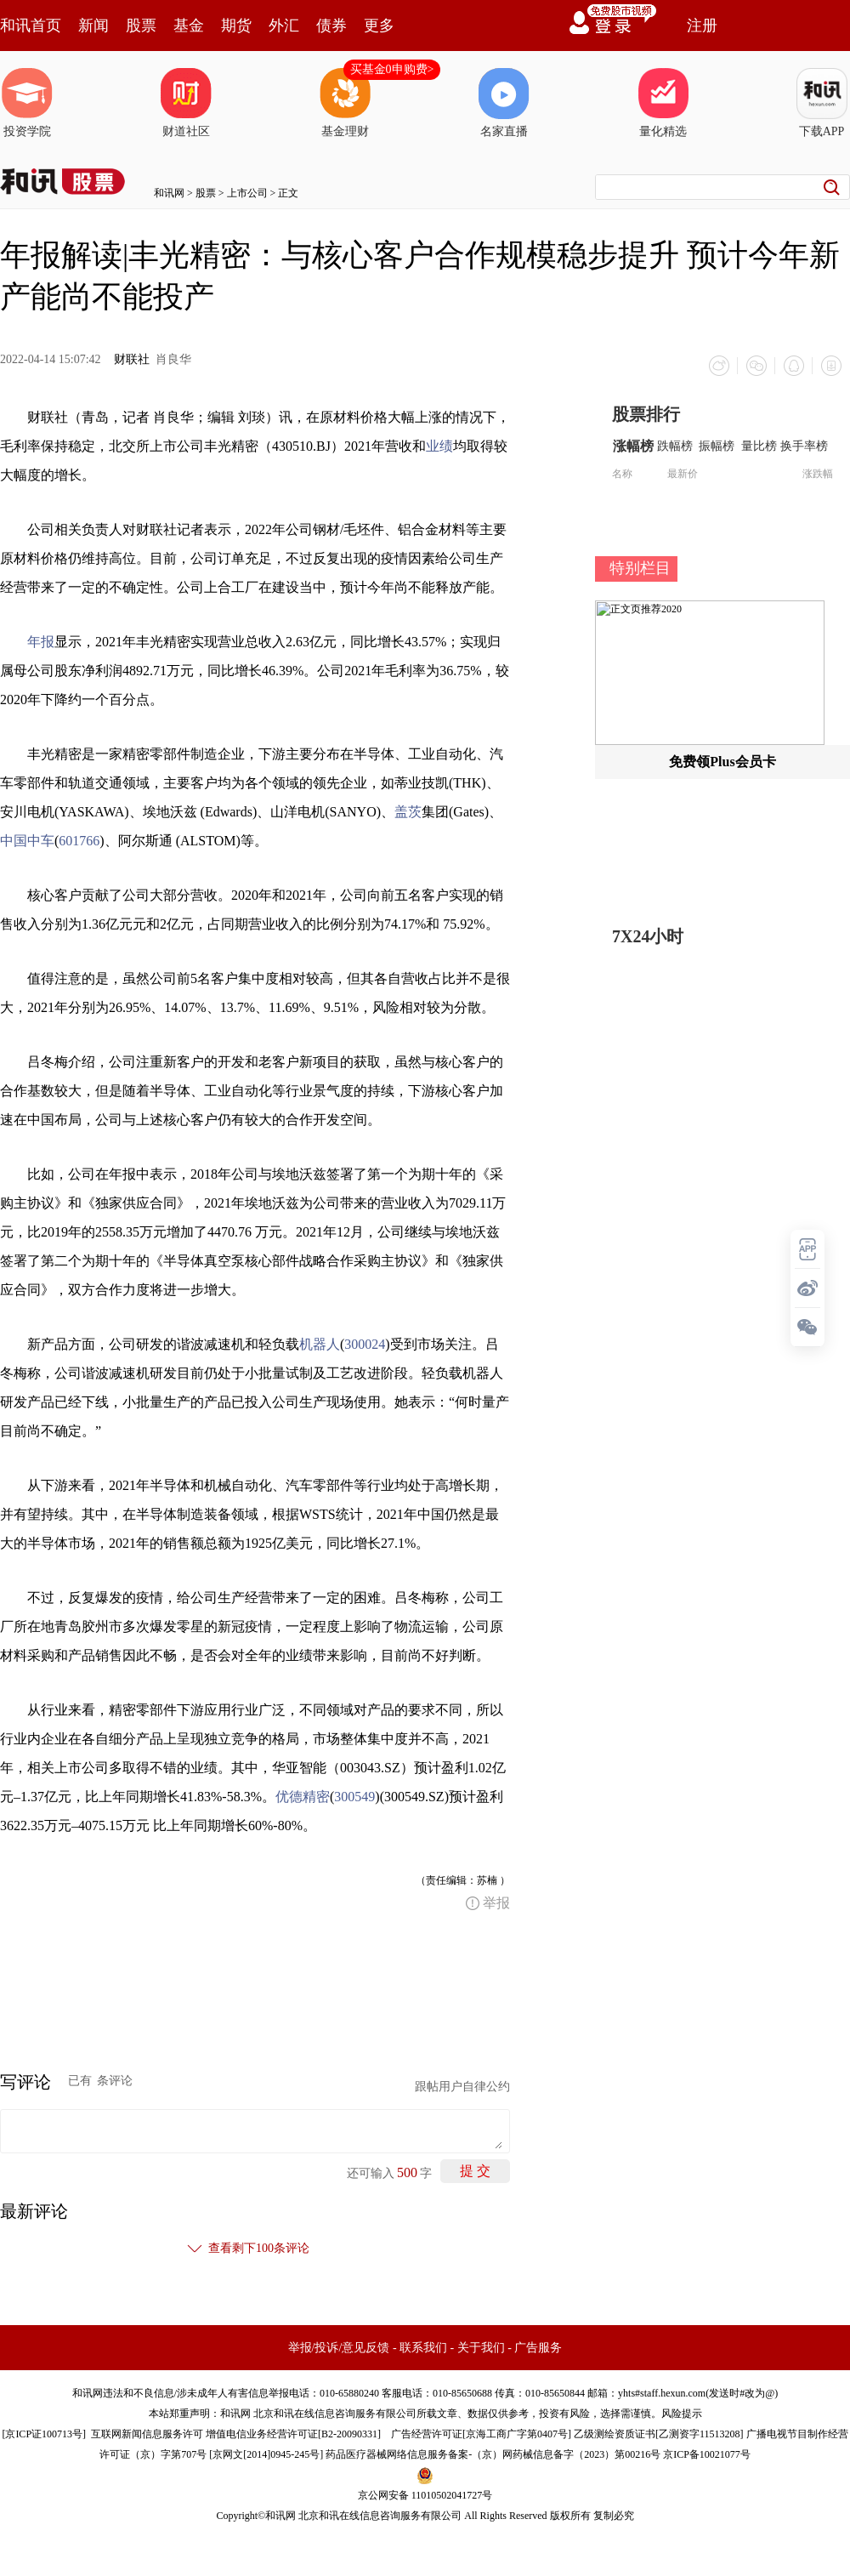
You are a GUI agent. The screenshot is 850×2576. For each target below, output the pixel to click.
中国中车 (27, 840)
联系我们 (423, 2347)
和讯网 (169, 193)
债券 (331, 25)
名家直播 (504, 103)
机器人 (319, 1344)
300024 (364, 1344)
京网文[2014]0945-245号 (266, 2454)
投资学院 (27, 103)
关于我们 (481, 2347)
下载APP (821, 103)
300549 (354, 1796)
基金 (188, 25)
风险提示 (681, 2414)
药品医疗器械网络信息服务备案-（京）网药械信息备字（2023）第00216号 (493, 2454)
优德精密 (302, 1796)
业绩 (439, 446)
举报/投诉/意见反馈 (339, 2347)
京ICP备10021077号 (707, 2454)
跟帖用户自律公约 (462, 2086)
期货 (236, 25)
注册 (702, 25)
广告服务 (538, 2347)
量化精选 (663, 103)
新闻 (93, 25)
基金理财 (345, 103)
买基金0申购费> (392, 69)
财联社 (132, 359)
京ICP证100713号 (43, 2434)
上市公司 (247, 193)
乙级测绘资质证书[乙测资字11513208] (659, 2434)
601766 (79, 840)
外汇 (284, 25)
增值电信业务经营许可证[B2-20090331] (293, 2434)
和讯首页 (30, 25)
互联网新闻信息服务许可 (147, 2434)
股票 (141, 25)
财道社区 (186, 103)
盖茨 (408, 812)
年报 (40, 641)
